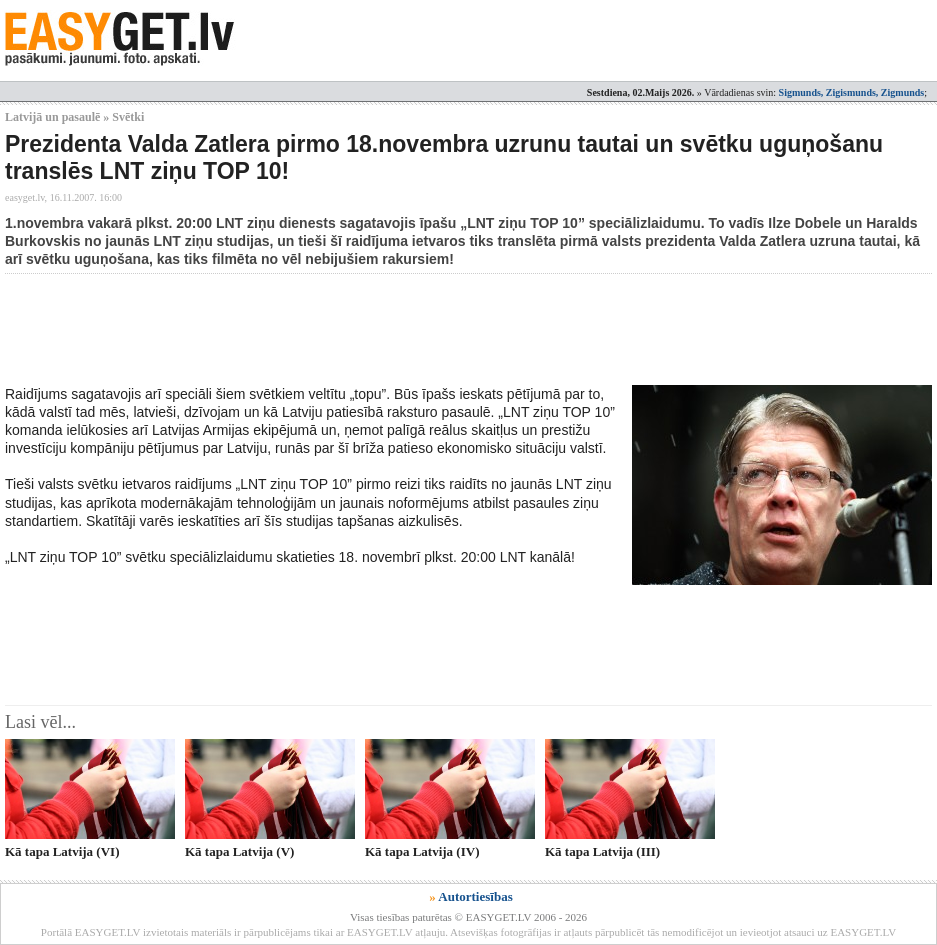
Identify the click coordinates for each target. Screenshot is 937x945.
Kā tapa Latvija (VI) (62, 851)
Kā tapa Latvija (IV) (422, 851)
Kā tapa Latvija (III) (602, 851)
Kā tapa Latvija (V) (239, 851)
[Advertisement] (369, 329)
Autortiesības (475, 896)
